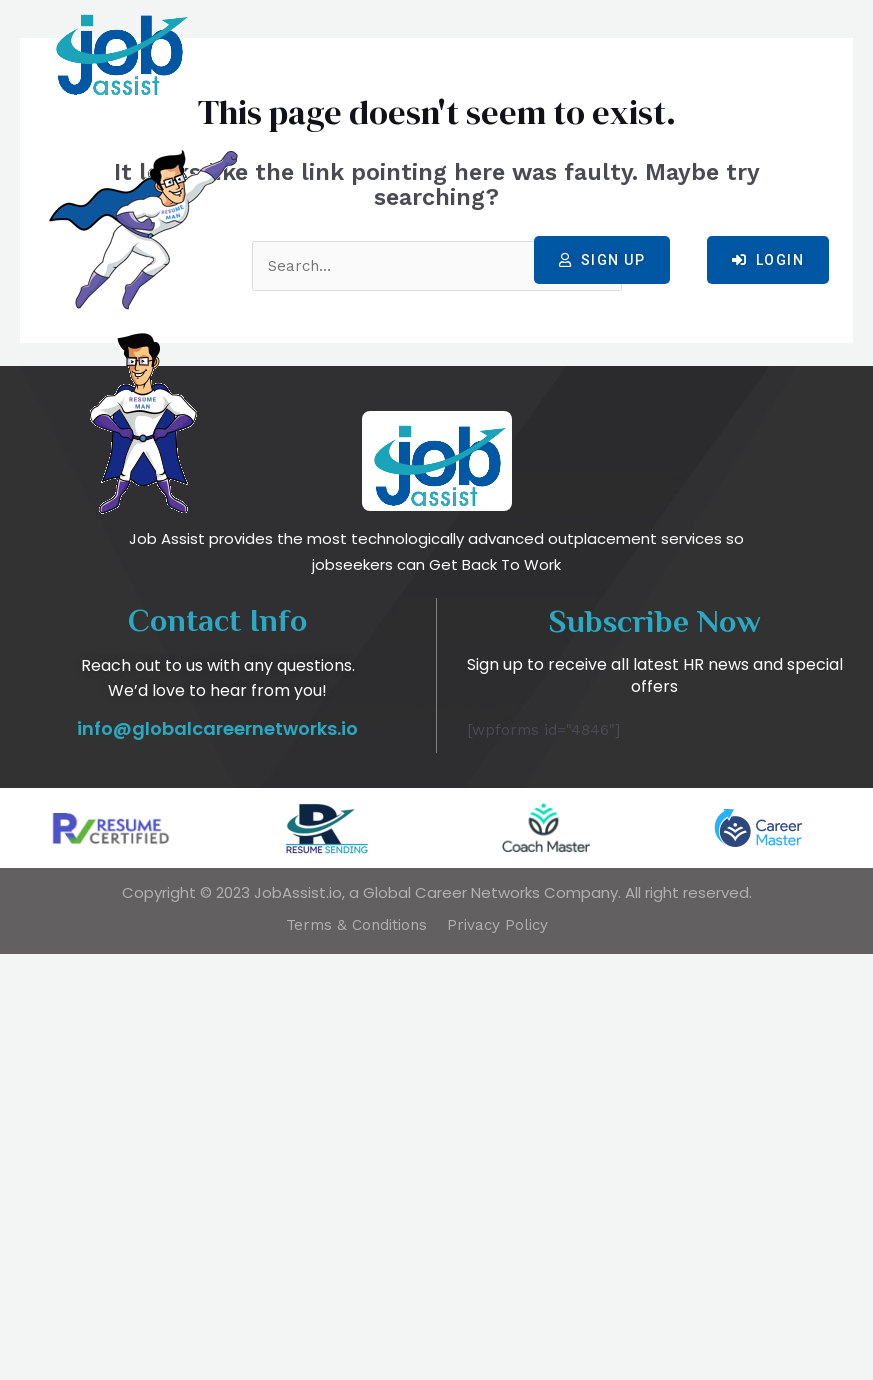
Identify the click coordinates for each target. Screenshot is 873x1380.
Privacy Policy (499, 1351)
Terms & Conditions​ (354, 1351)
